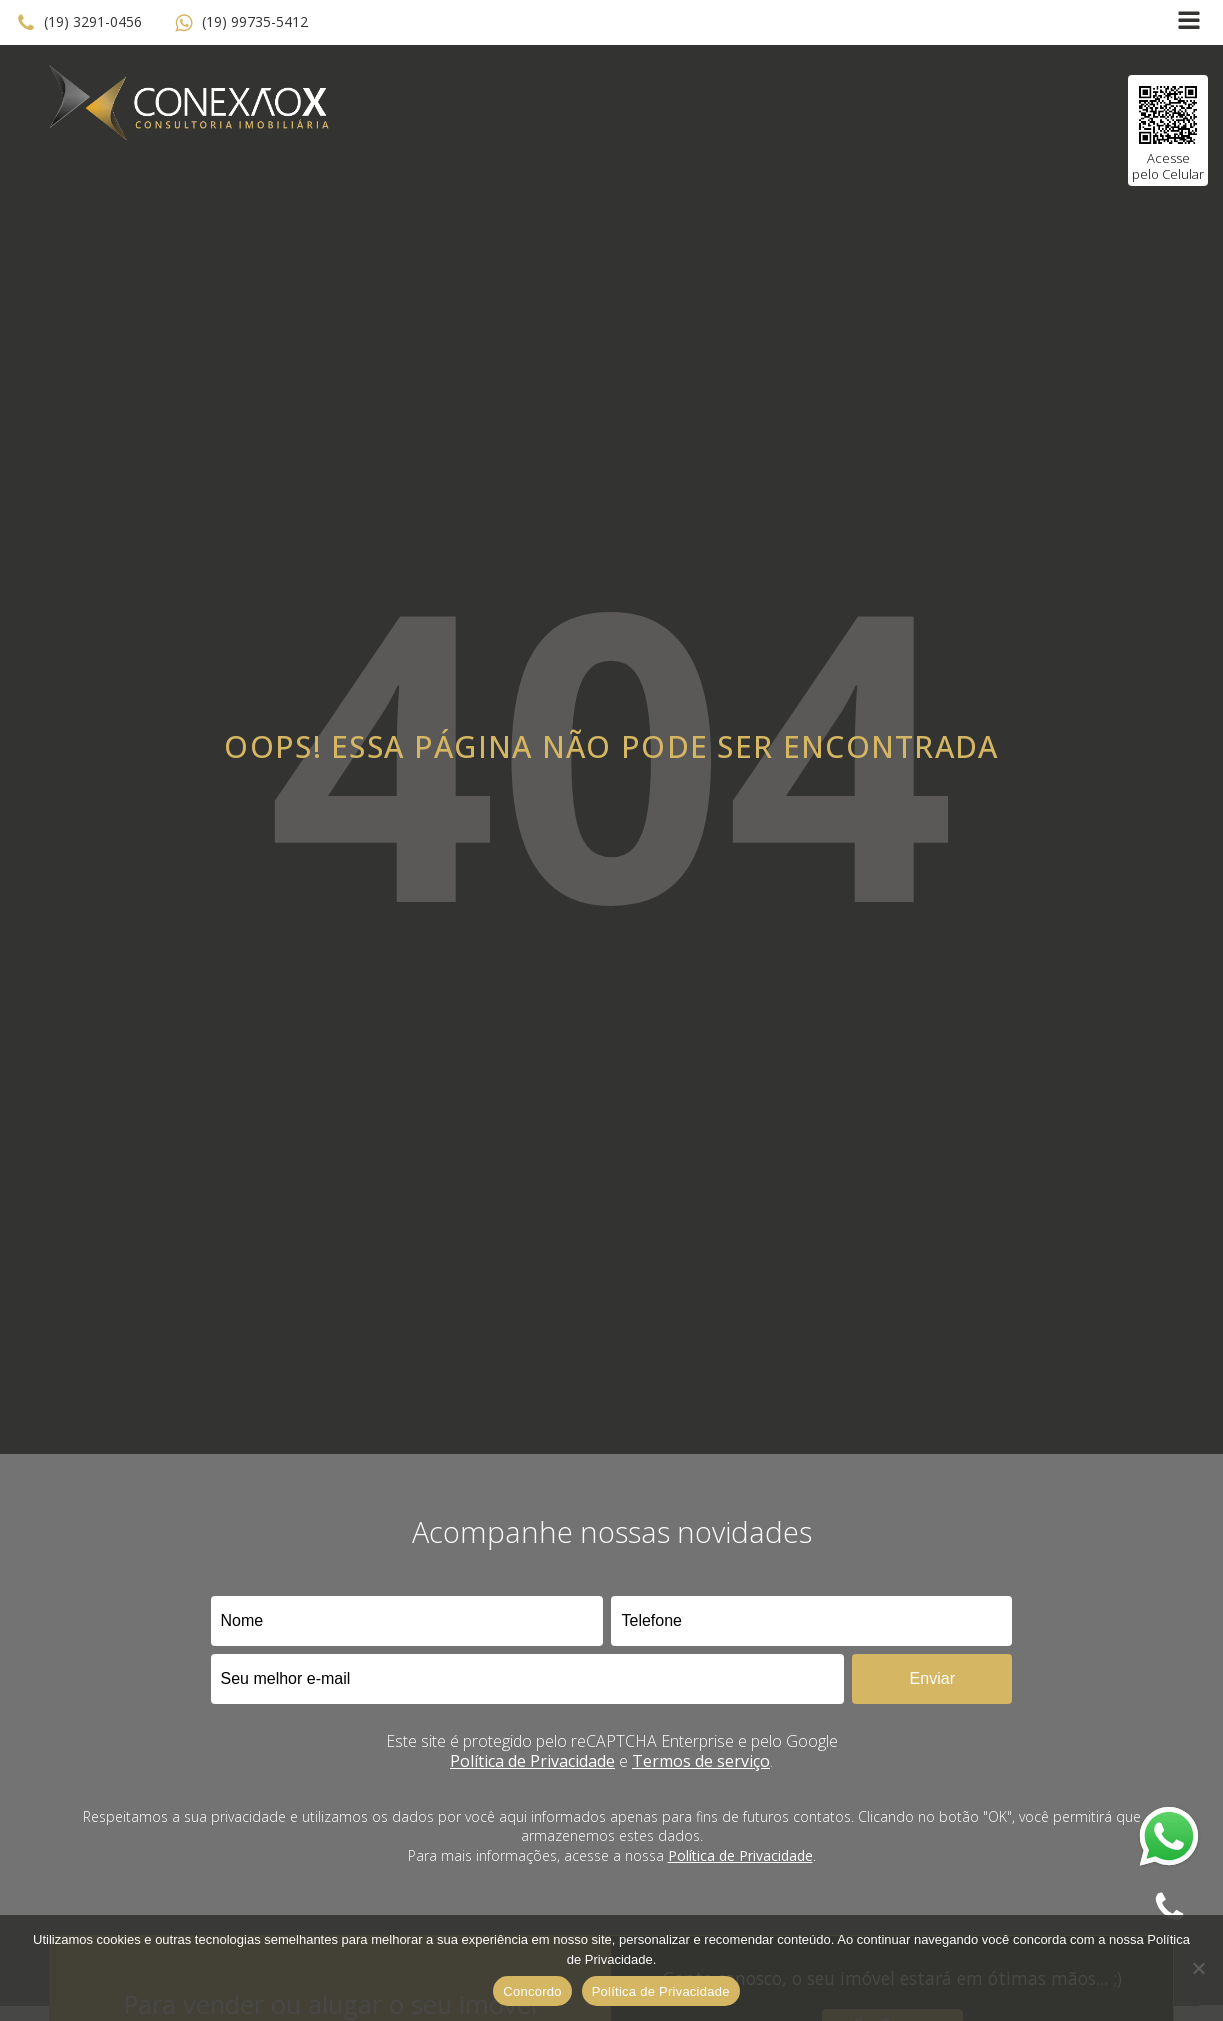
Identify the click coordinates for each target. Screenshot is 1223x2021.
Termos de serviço (701, 1761)
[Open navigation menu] (1189, 22)
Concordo (532, 1991)
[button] (79, 23)
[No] (1198, 1968)
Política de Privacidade (532, 1761)
